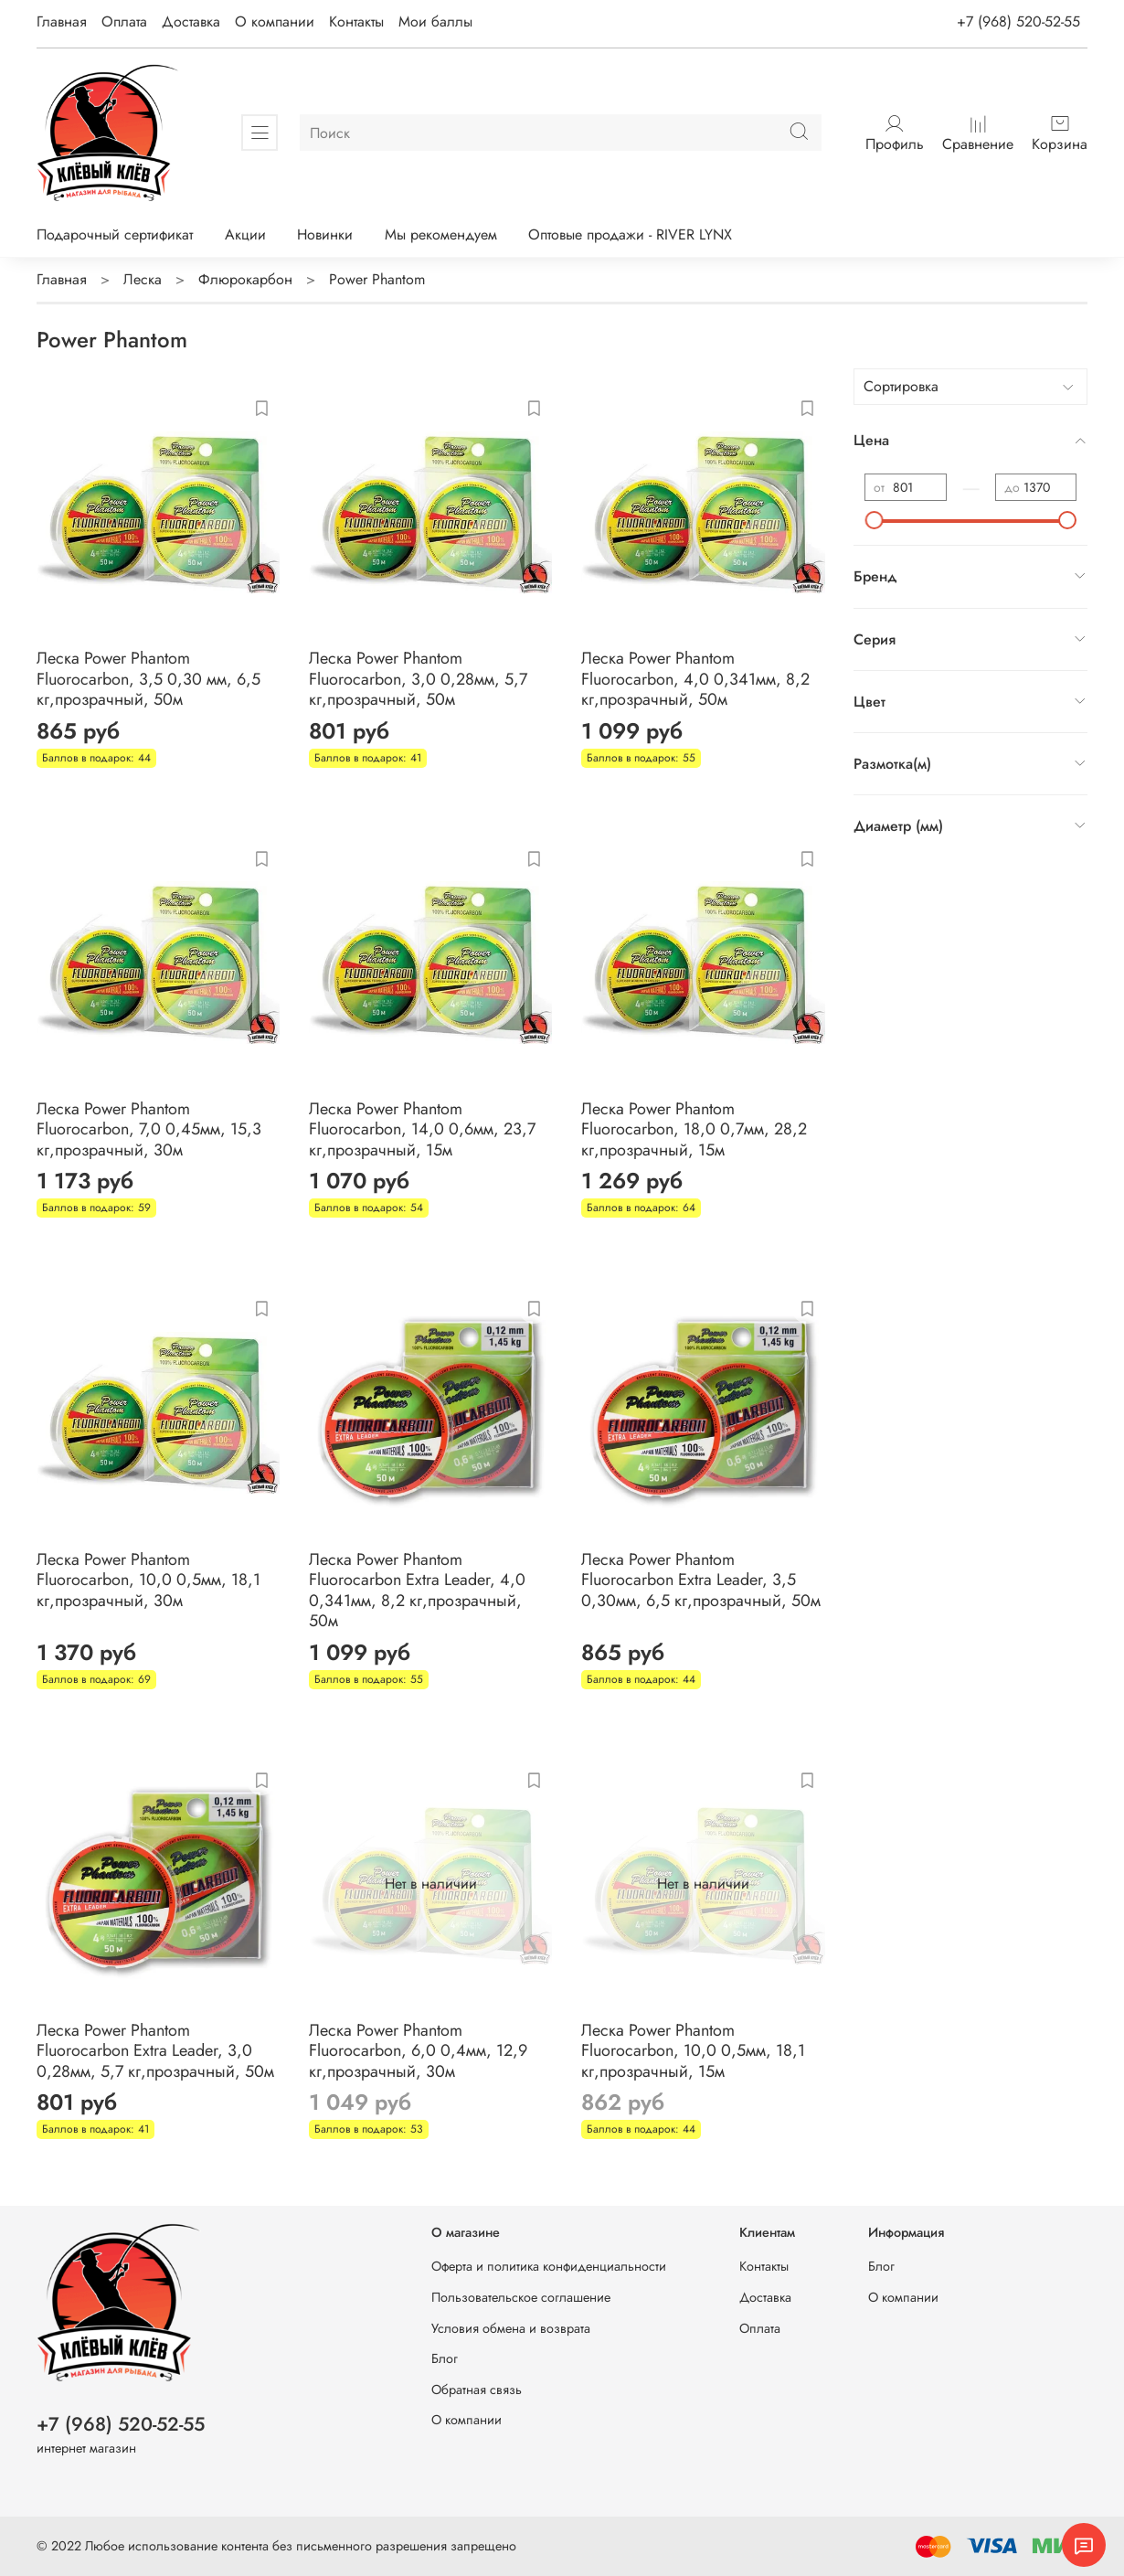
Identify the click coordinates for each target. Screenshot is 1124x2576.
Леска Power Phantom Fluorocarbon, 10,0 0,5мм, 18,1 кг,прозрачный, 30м (148, 1580)
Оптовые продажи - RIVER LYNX (630, 234)
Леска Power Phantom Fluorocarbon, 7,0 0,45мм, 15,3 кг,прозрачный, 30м (149, 1129)
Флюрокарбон (245, 279)
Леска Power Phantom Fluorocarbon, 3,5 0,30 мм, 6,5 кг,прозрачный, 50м (148, 678)
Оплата (124, 21)
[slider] (874, 520)
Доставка (191, 21)
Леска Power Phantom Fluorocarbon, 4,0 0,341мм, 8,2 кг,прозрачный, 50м (695, 678)
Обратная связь (476, 2389)
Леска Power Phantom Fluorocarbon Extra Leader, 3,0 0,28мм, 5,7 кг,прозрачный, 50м (155, 2050)
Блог (444, 2358)
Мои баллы (435, 21)
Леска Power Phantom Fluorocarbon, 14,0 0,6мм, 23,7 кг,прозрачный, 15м (422, 1129)
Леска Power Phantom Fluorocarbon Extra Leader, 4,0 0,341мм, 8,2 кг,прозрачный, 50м (417, 1591)
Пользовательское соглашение (520, 2297)
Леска (142, 279)
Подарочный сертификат (115, 234)
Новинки (325, 234)
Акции (245, 234)
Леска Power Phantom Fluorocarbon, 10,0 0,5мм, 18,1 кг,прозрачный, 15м (693, 2050)
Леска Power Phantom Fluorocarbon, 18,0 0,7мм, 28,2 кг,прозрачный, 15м (694, 1129)
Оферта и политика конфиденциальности (548, 2266)
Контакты (356, 21)
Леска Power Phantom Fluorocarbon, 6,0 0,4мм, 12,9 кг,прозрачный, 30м (418, 2050)
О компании (274, 21)
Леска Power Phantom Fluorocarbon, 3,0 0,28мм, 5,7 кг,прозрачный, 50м (418, 678)
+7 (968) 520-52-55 (1018, 21)
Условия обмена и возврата (510, 2328)
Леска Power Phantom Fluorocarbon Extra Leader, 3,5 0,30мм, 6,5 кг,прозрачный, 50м (701, 1580)
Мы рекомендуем (441, 234)
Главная (62, 21)
